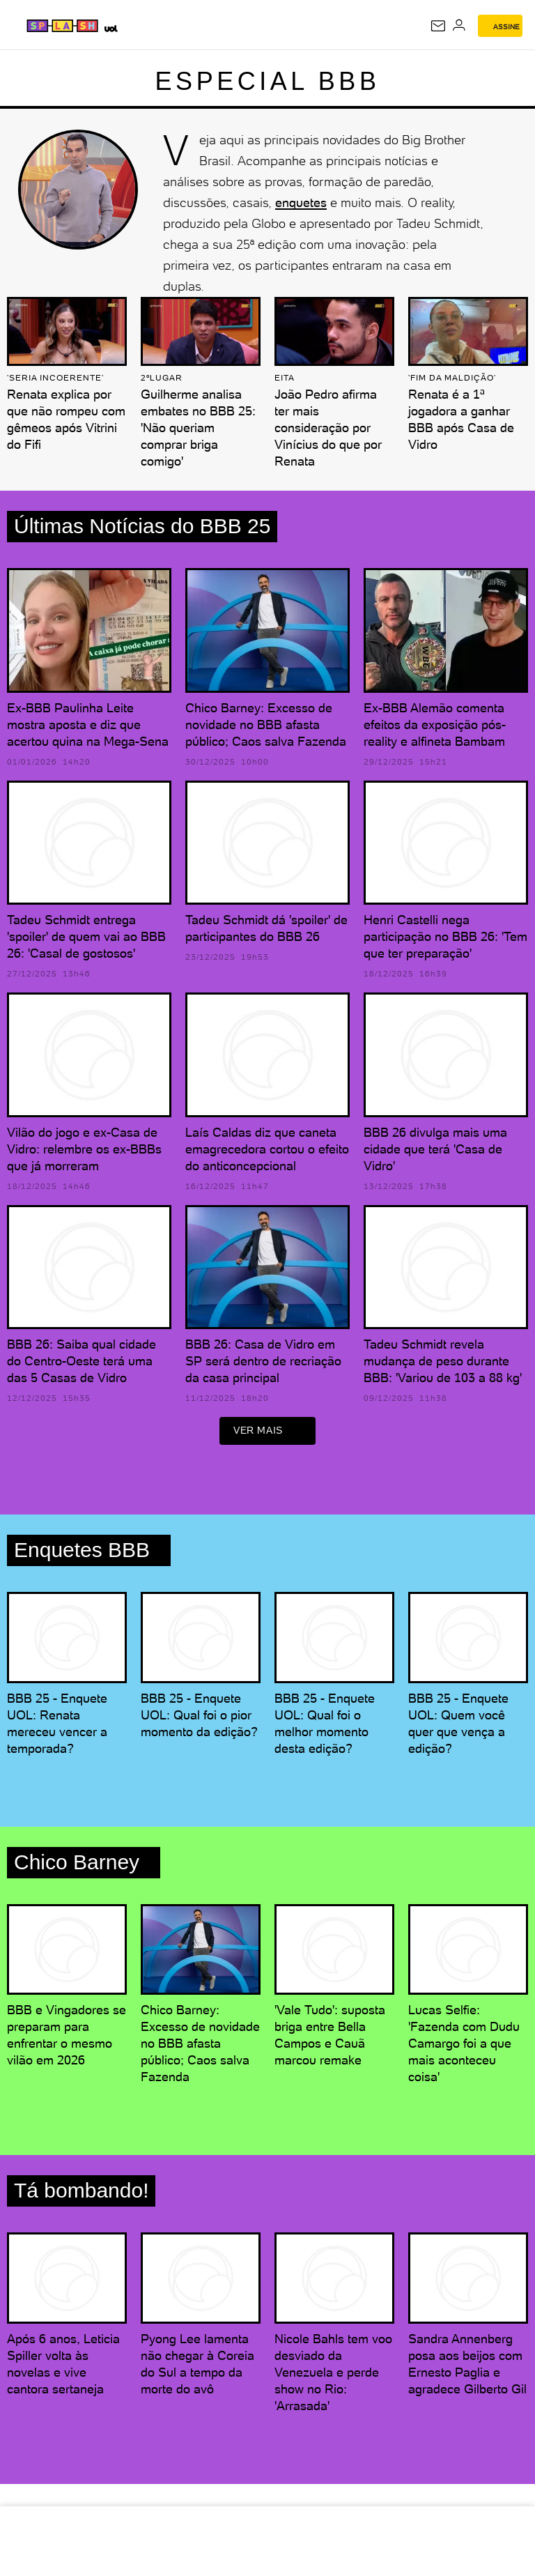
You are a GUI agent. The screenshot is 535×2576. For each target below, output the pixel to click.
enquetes (301, 202)
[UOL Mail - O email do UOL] (438, 25)
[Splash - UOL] (63, 26)
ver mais (267, 1433)
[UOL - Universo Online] (110, 28)
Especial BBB (267, 81)
